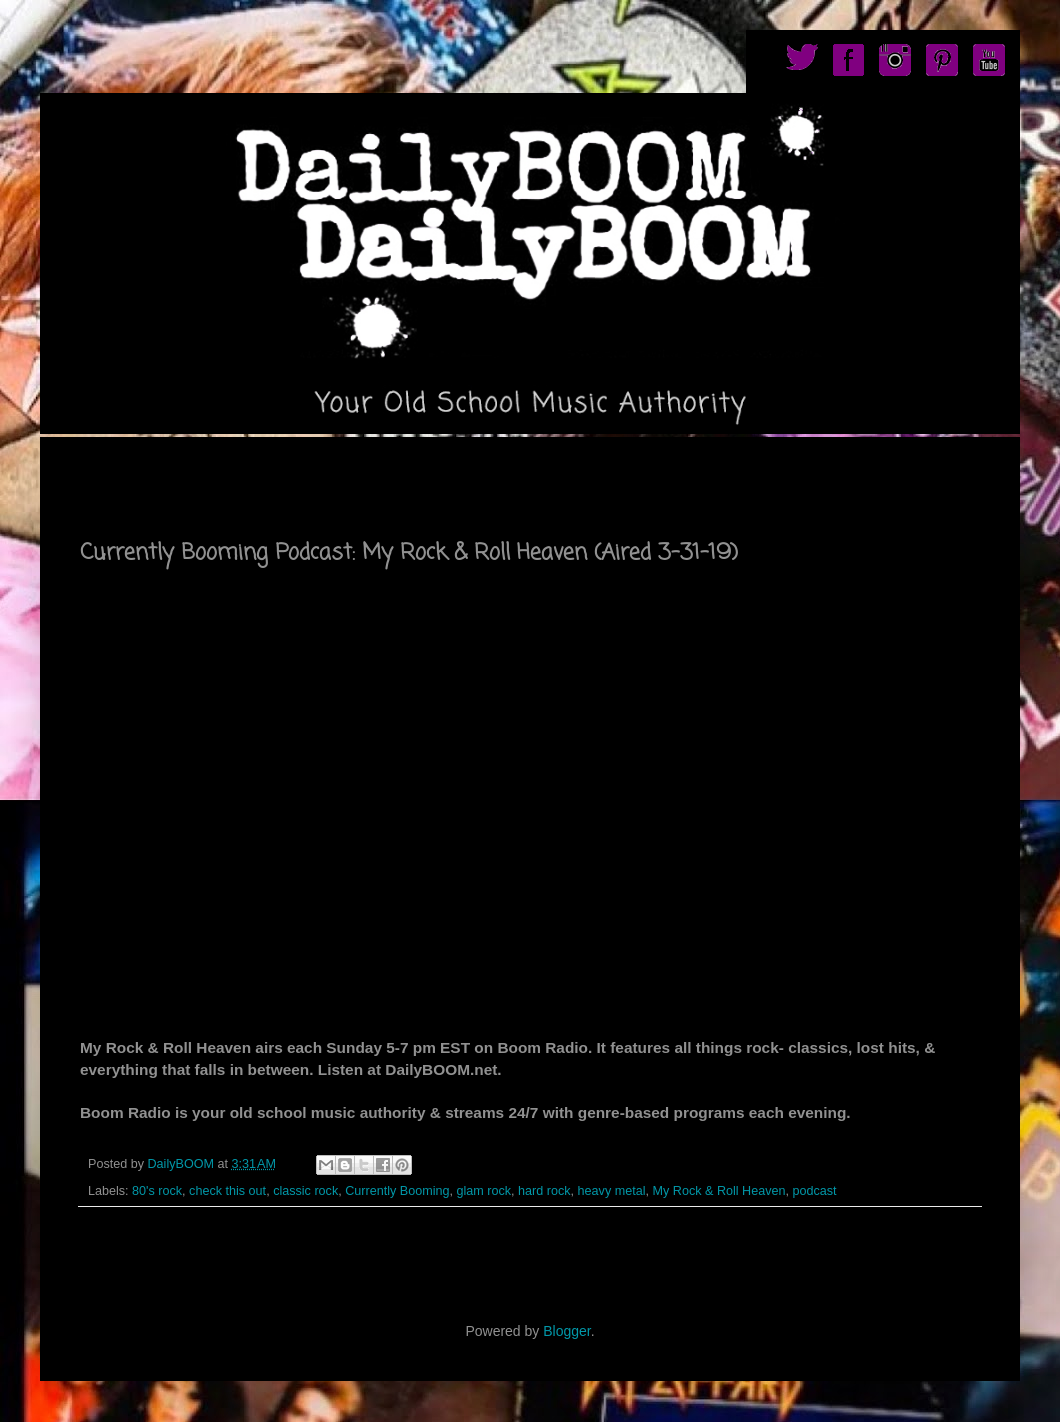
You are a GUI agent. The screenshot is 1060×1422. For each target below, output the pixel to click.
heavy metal (612, 1191)
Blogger (566, 1331)
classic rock (305, 1191)
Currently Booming (397, 1191)
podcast (814, 1191)
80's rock (157, 1191)
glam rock (484, 1191)
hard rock (544, 1191)
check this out (227, 1191)
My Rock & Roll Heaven (719, 1191)
